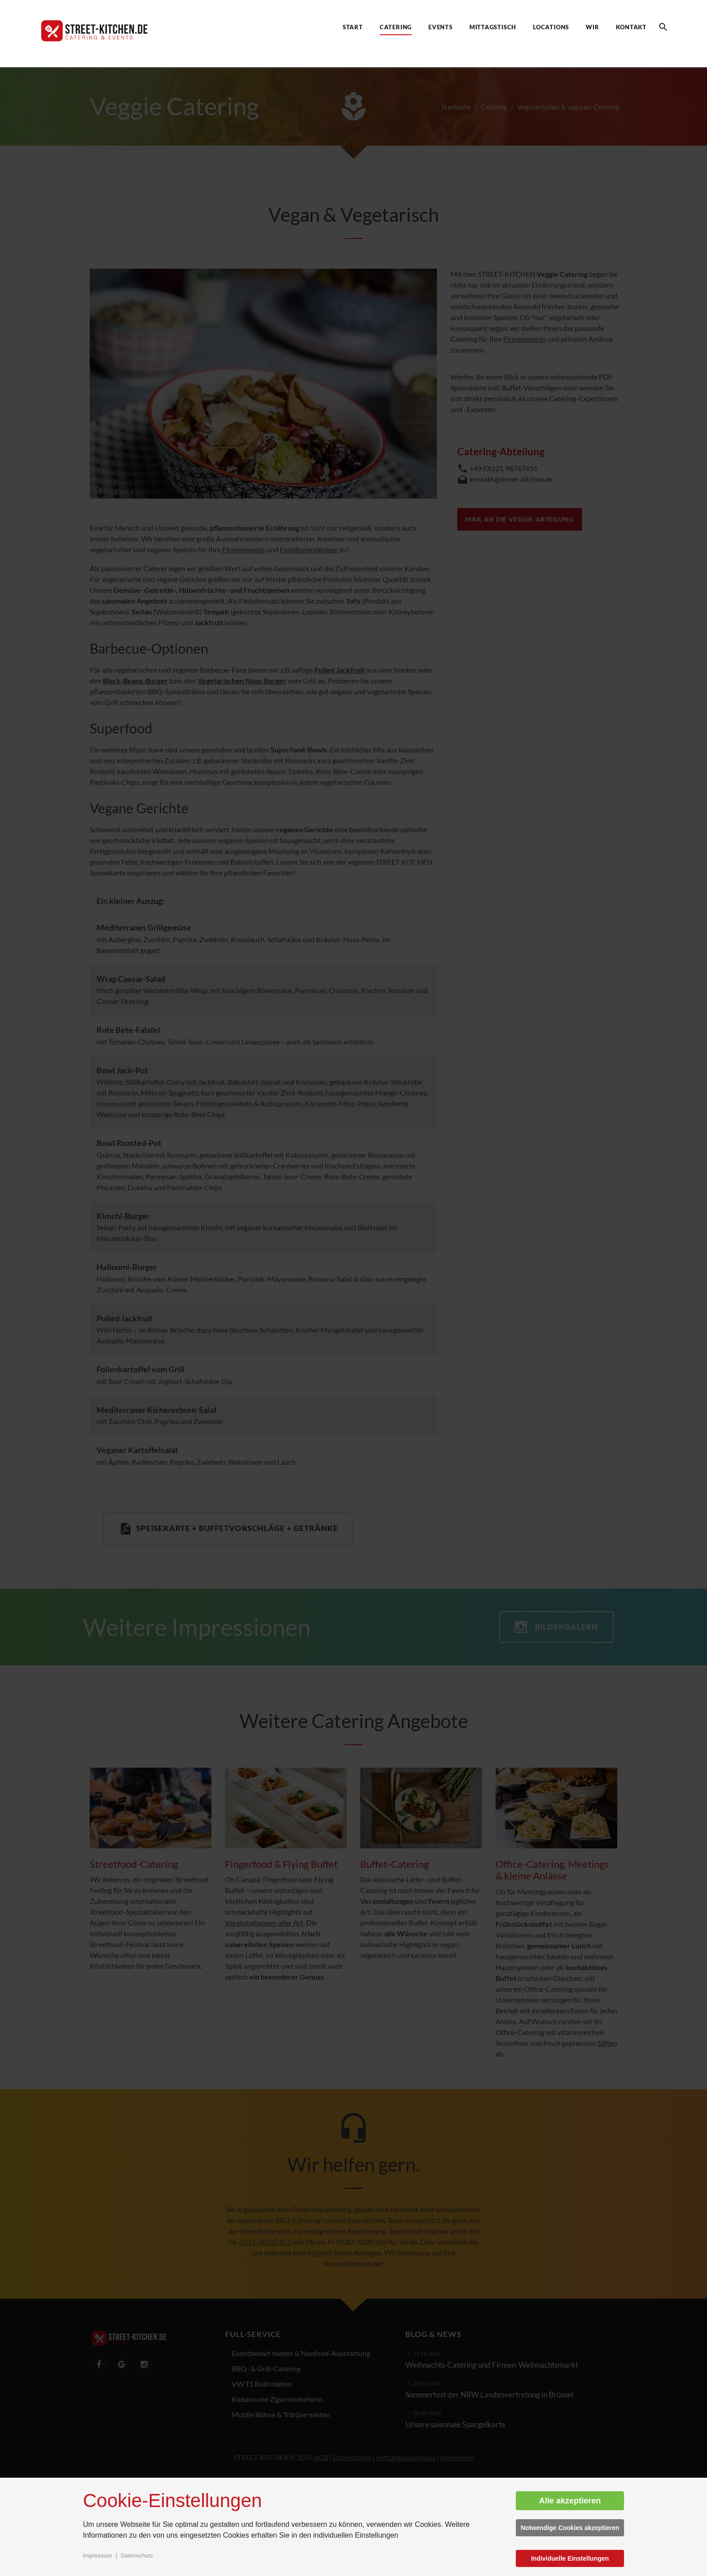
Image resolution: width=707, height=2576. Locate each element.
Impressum (97, 2556)
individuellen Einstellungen (356, 2535)
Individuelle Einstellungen (570, 2558)
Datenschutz (137, 2556)
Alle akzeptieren (570, 2500)
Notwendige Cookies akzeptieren (570, 2527)
